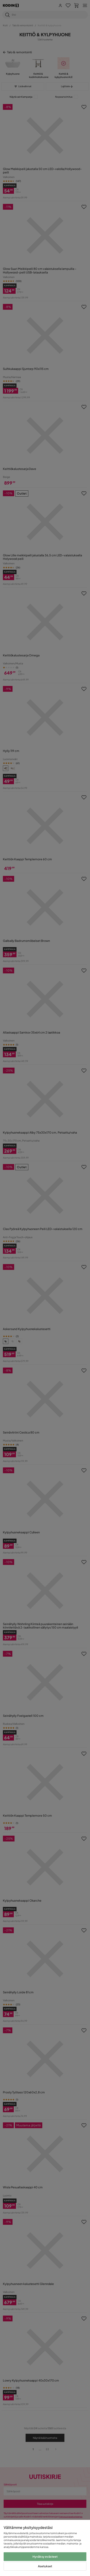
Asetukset (45, 2566)
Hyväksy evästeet (45, 2556)
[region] (45, 2548)
